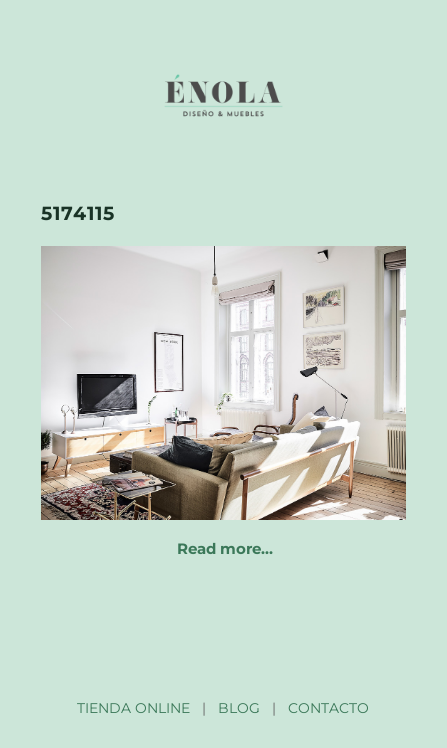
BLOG (239, 708)
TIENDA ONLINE (133, 708)
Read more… (225, 548)
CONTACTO (328, 708)
